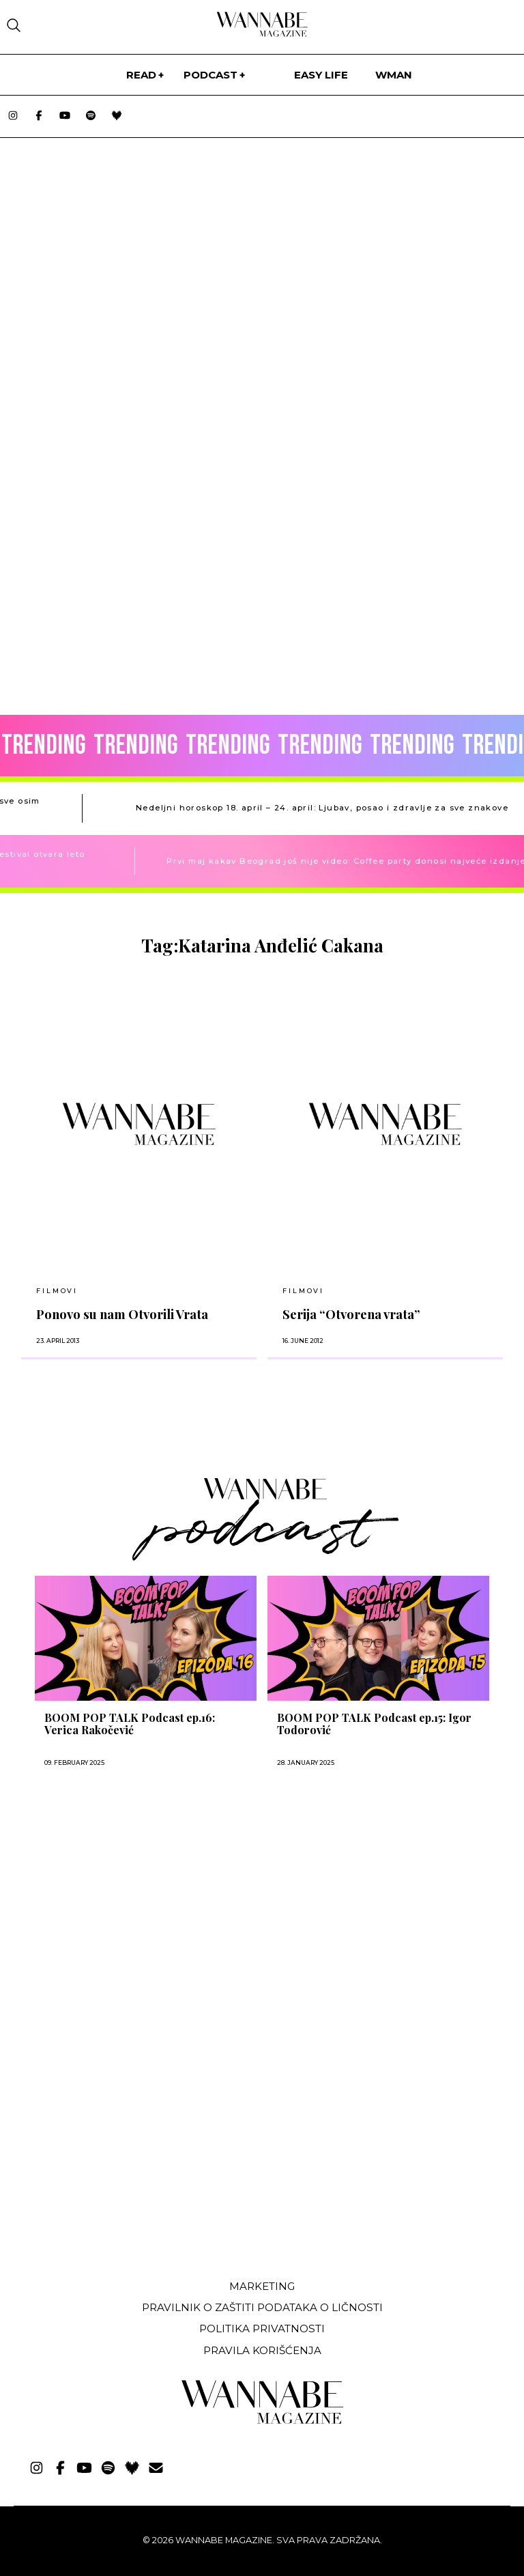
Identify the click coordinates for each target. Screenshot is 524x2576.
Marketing (262, 2286)
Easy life (321, 74)
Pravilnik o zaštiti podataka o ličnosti (262, 2307)
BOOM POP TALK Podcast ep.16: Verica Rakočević (129, 1724)
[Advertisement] (118, 2167)
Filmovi (57, 1290)
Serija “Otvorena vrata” (351, 1313)
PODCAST (210, 74)
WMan (393, 74)
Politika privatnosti (262, 2328)
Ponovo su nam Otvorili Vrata (122, 1313)
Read (141, 74)
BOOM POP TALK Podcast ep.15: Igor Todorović (374, 1724)
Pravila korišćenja (262, 2350)
